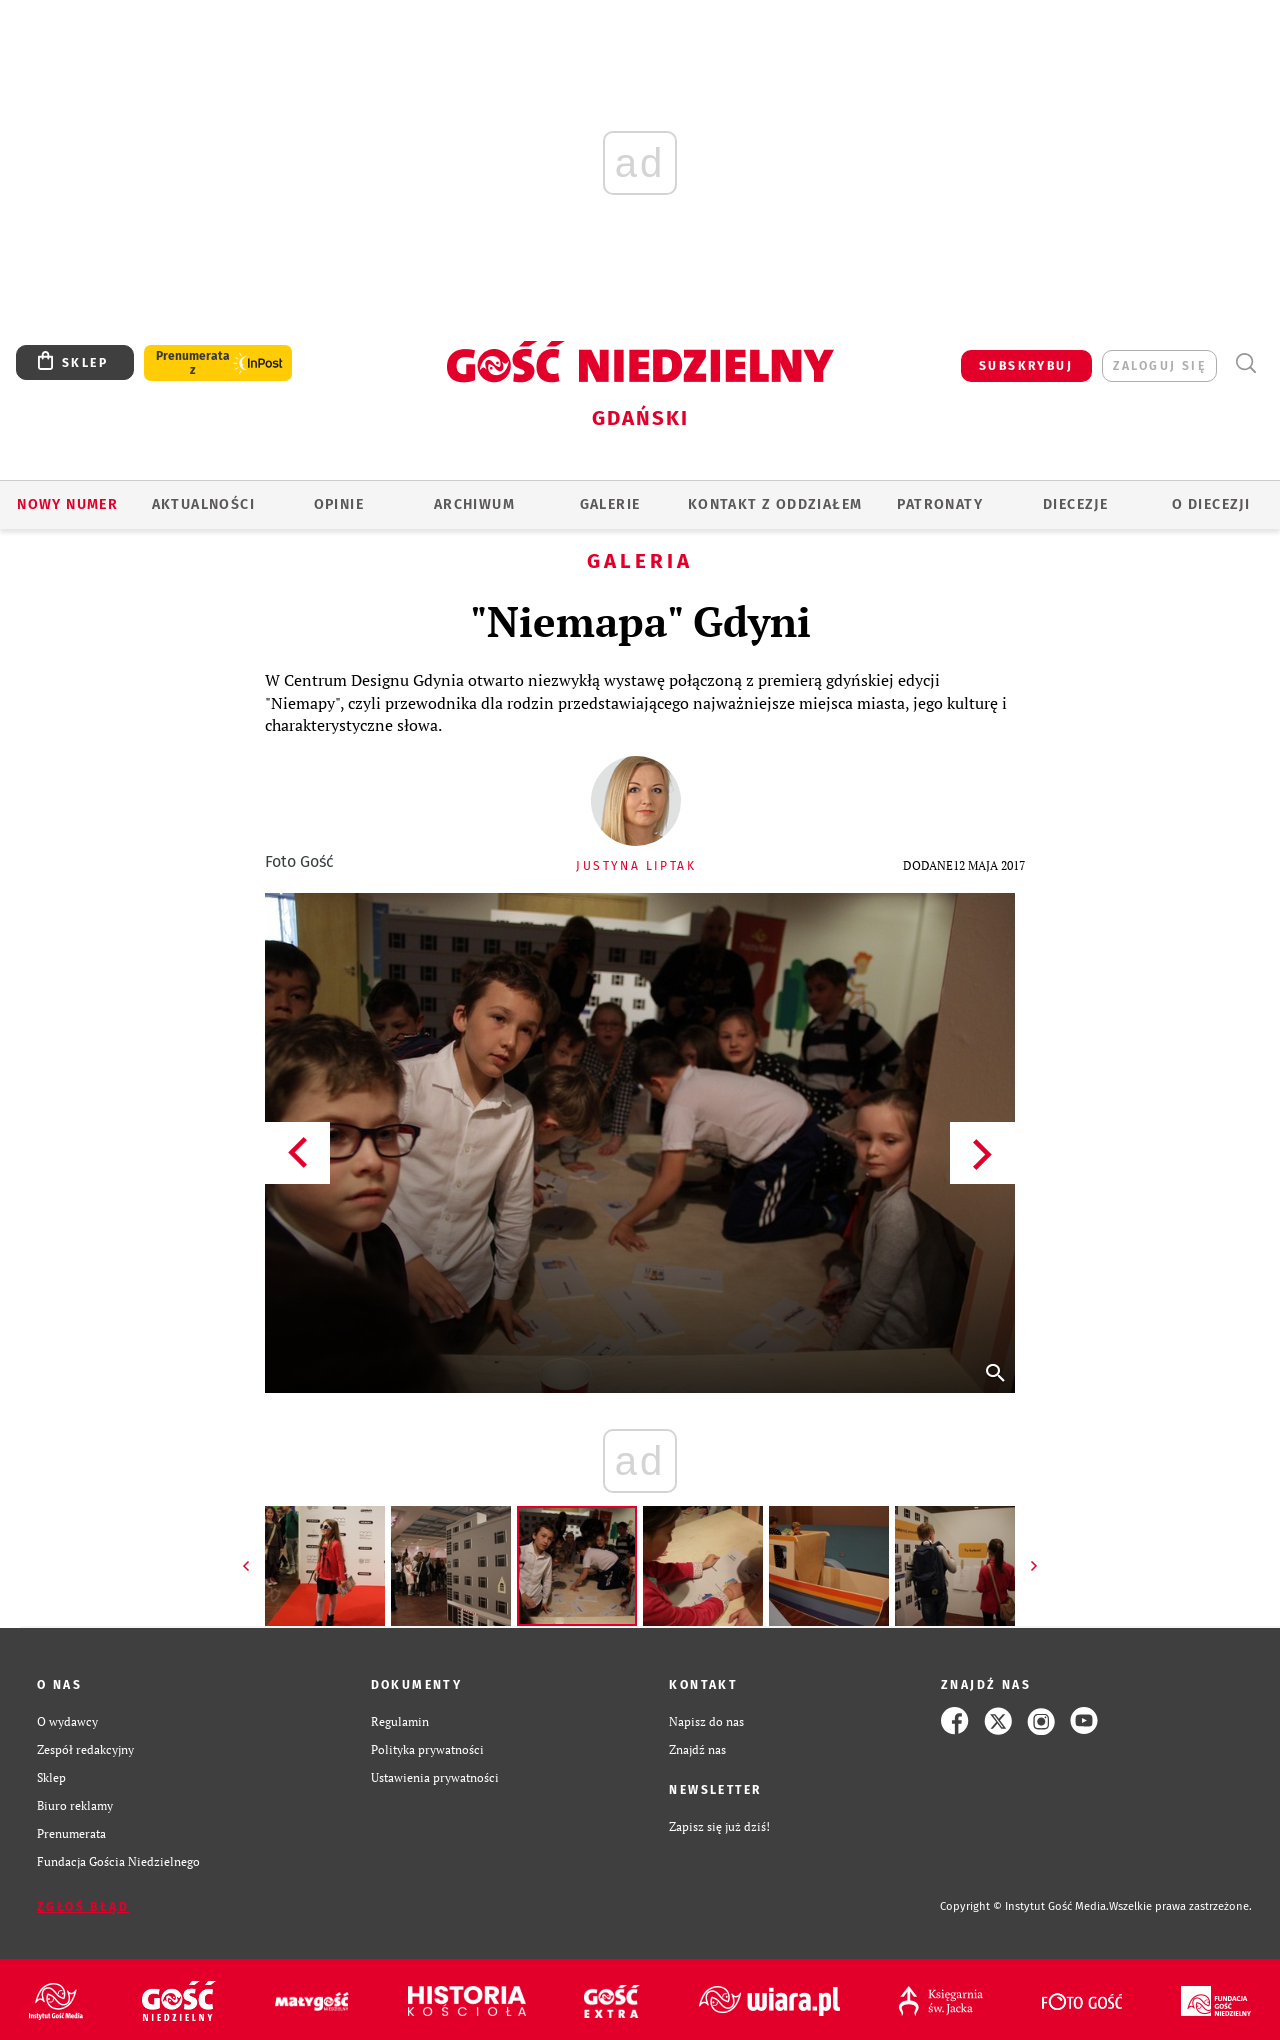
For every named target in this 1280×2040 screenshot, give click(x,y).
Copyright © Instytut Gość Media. (1024, 1906)
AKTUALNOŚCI (203, 504)
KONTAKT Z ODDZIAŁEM (775, 504)
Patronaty (940, 504)
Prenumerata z (193, 363)
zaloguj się (1159, 366)
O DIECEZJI (1211, 504)
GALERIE (610, 504)
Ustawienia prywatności (435, 1777)
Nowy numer (67, 504)
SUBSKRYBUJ (1026, 366)
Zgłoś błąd (83, 1907)
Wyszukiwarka (1245, 363)
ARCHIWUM (474, 504)
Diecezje (1075, 504)
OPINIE (339, 504)
